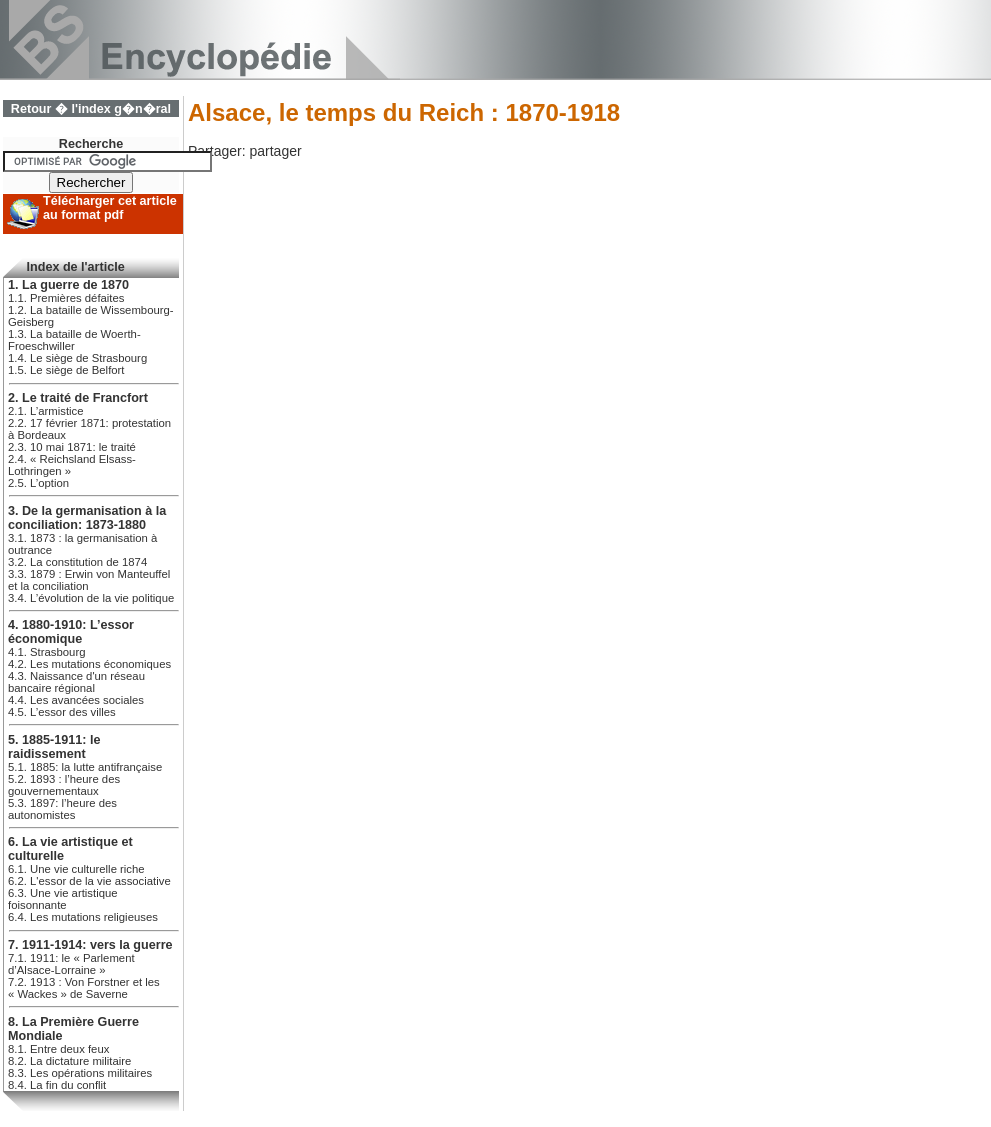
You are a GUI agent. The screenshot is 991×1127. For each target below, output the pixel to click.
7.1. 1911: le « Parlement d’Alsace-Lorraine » (71, 964)
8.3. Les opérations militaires (80, 1073)
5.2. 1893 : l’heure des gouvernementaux (64, 785)
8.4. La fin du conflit (57, 1085)
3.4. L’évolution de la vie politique (91, 598)
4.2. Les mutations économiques (89, 664)
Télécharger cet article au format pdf (110, 208)
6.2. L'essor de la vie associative (89, 881)
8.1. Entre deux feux (58, 1049)
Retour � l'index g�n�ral (91, 109)
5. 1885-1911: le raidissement (54, 747)
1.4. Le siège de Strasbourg (77, 358)
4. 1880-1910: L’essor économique (71, 632)
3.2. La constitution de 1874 (77, 562)
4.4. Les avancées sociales (76, 700)
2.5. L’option (38, 483)
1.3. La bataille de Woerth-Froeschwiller (74, 340)
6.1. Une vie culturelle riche (76, 869)
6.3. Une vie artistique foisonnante (63, 899)
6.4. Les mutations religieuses (83, 917)
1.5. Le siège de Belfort (66, 370)
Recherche (91, 144)
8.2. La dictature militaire (69, 1061)
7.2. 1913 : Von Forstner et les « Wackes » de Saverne (84, 988)
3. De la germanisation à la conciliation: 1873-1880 (87, 518)
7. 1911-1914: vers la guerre (90, 945)
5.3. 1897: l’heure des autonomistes (62, 809)
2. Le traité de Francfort (78, 398)
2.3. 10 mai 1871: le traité (72, 447)
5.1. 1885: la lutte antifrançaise (85, 767)
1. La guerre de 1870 (68, 285)
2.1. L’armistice (46, 411)
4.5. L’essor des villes (62, 712)
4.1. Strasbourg (46, 652)
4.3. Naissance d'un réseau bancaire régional (76, 682)
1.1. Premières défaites (66, 298)
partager (275, 151)
